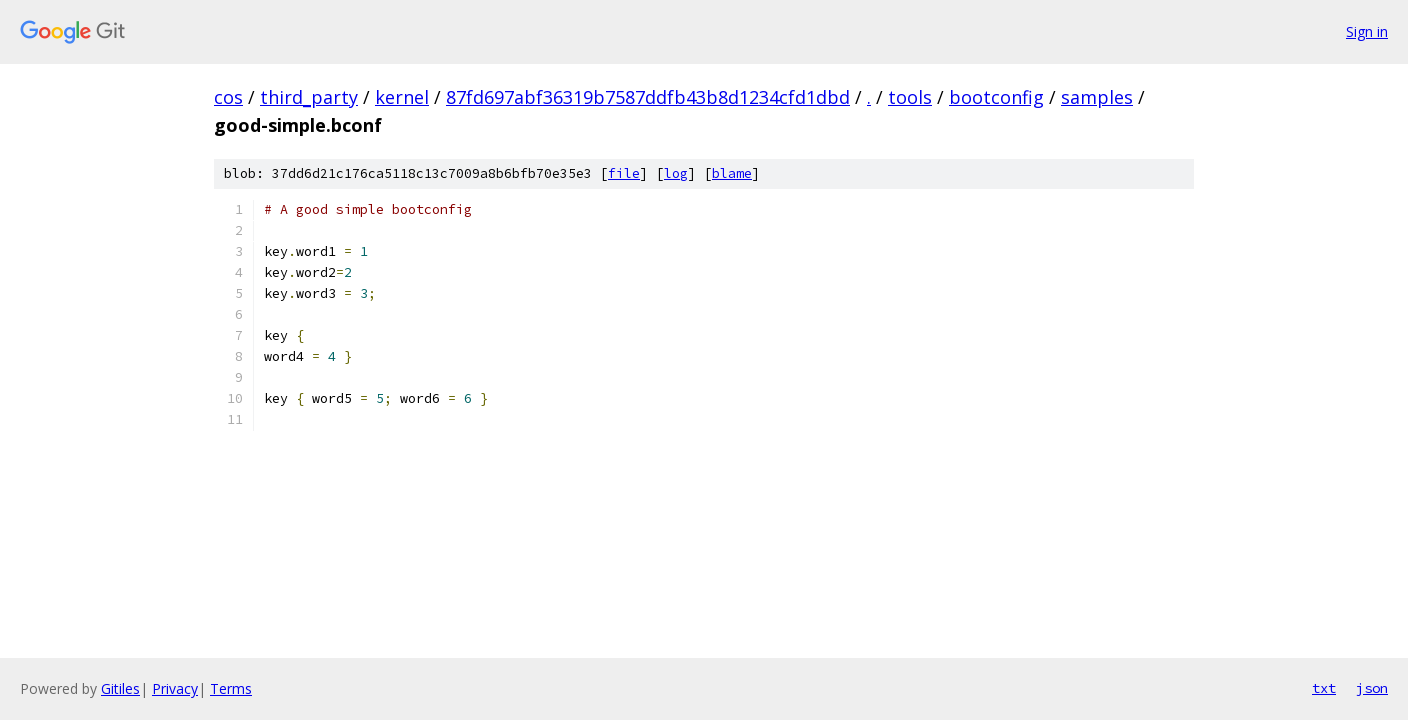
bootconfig (996, 97)
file (624, 173)
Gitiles (120, 688)
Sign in (1367, 31)
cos (228, 97)
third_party (309, 97)
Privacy (175, 688)
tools (910, 97)
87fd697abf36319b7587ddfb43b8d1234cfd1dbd (648, 97)
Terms (231, 688)
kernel (402, 97)
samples (1097, 97)
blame (732, 173)
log (676, 173)
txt (1324, 688)
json (1372, 688)
